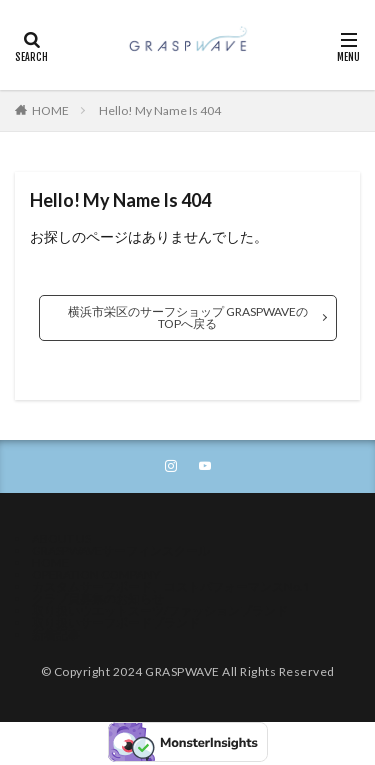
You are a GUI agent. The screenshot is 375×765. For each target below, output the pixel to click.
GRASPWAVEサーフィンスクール (121, 550)
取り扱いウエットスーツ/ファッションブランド (160, 610)
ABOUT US (61, 538)
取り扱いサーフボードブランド (116, 622)
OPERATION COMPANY (96, 574)
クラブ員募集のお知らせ (98, 598)
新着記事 (56, 634)
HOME (50, 110)
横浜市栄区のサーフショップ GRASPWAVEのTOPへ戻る (188, 317)
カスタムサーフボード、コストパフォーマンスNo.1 (171, 586)
